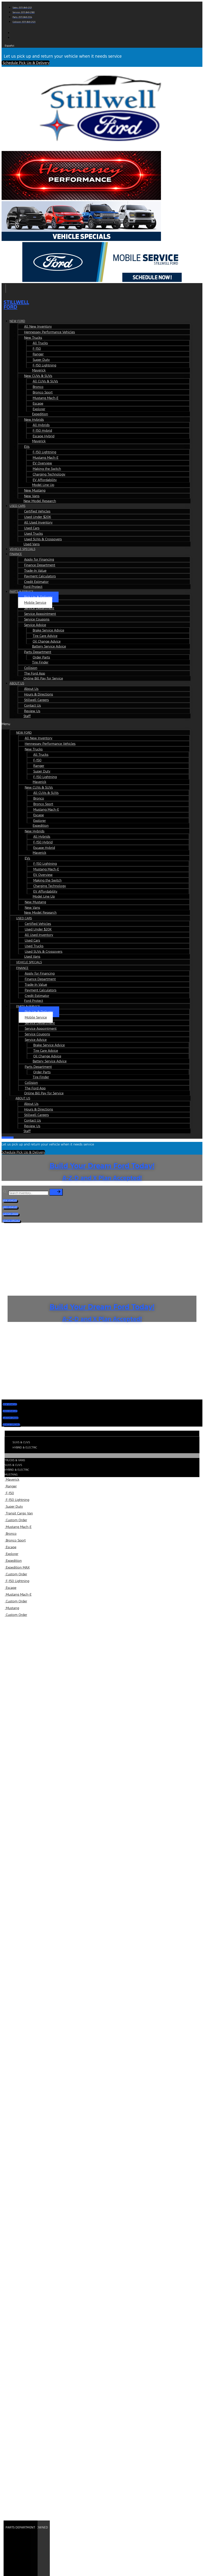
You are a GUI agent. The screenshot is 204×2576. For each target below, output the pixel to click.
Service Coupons (36, 619)
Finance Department (39, 565)
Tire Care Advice (45, 636)
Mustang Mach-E (45, 398)
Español (9, 45)
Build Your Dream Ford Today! (102, 1166)
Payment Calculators (40, 576)
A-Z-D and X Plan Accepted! (102, 1178)
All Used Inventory (38, 522)
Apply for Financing (39, 559)
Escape (38, 403)
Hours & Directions (38, 694)
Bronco (38, 387)
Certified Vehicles (37, 511)
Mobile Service (35, 602)
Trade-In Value (35, 570)
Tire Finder (40, 662)
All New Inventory (38, 326)
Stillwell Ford (16, 304)
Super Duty (41, 359)
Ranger (38, 354)
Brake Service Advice (48, 630)
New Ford (17, 321)
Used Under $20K (37, 517)
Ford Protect (33, 1000)
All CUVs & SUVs (45, 381)
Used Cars (17, 506)
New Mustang (34, 490)
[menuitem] (106, 1442)
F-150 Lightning (44, 452)
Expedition (40, 414)
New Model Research (40, 501)
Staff (27, 716)
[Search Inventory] (28, 1193)
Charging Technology (49, 474)
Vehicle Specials (22, 549)
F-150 (37, 348)
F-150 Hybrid (42, 430)
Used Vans (32, 956)
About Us (17, 683)
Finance (16, 554)
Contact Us (32, 705)
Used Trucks (33, 533)
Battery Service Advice (49, 646)
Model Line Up (43, 485)
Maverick (39, 370)
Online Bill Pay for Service (43, 678)
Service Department (39, 608)
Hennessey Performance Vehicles (49, 332)
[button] (26, 62)
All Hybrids (41, 425)
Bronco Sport (43, 392)
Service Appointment (40, 614)
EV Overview (42, 463)
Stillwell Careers (36, 700)
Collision (30, 668)
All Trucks (40, 343)
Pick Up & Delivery (38, 597)
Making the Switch (47, 469)
